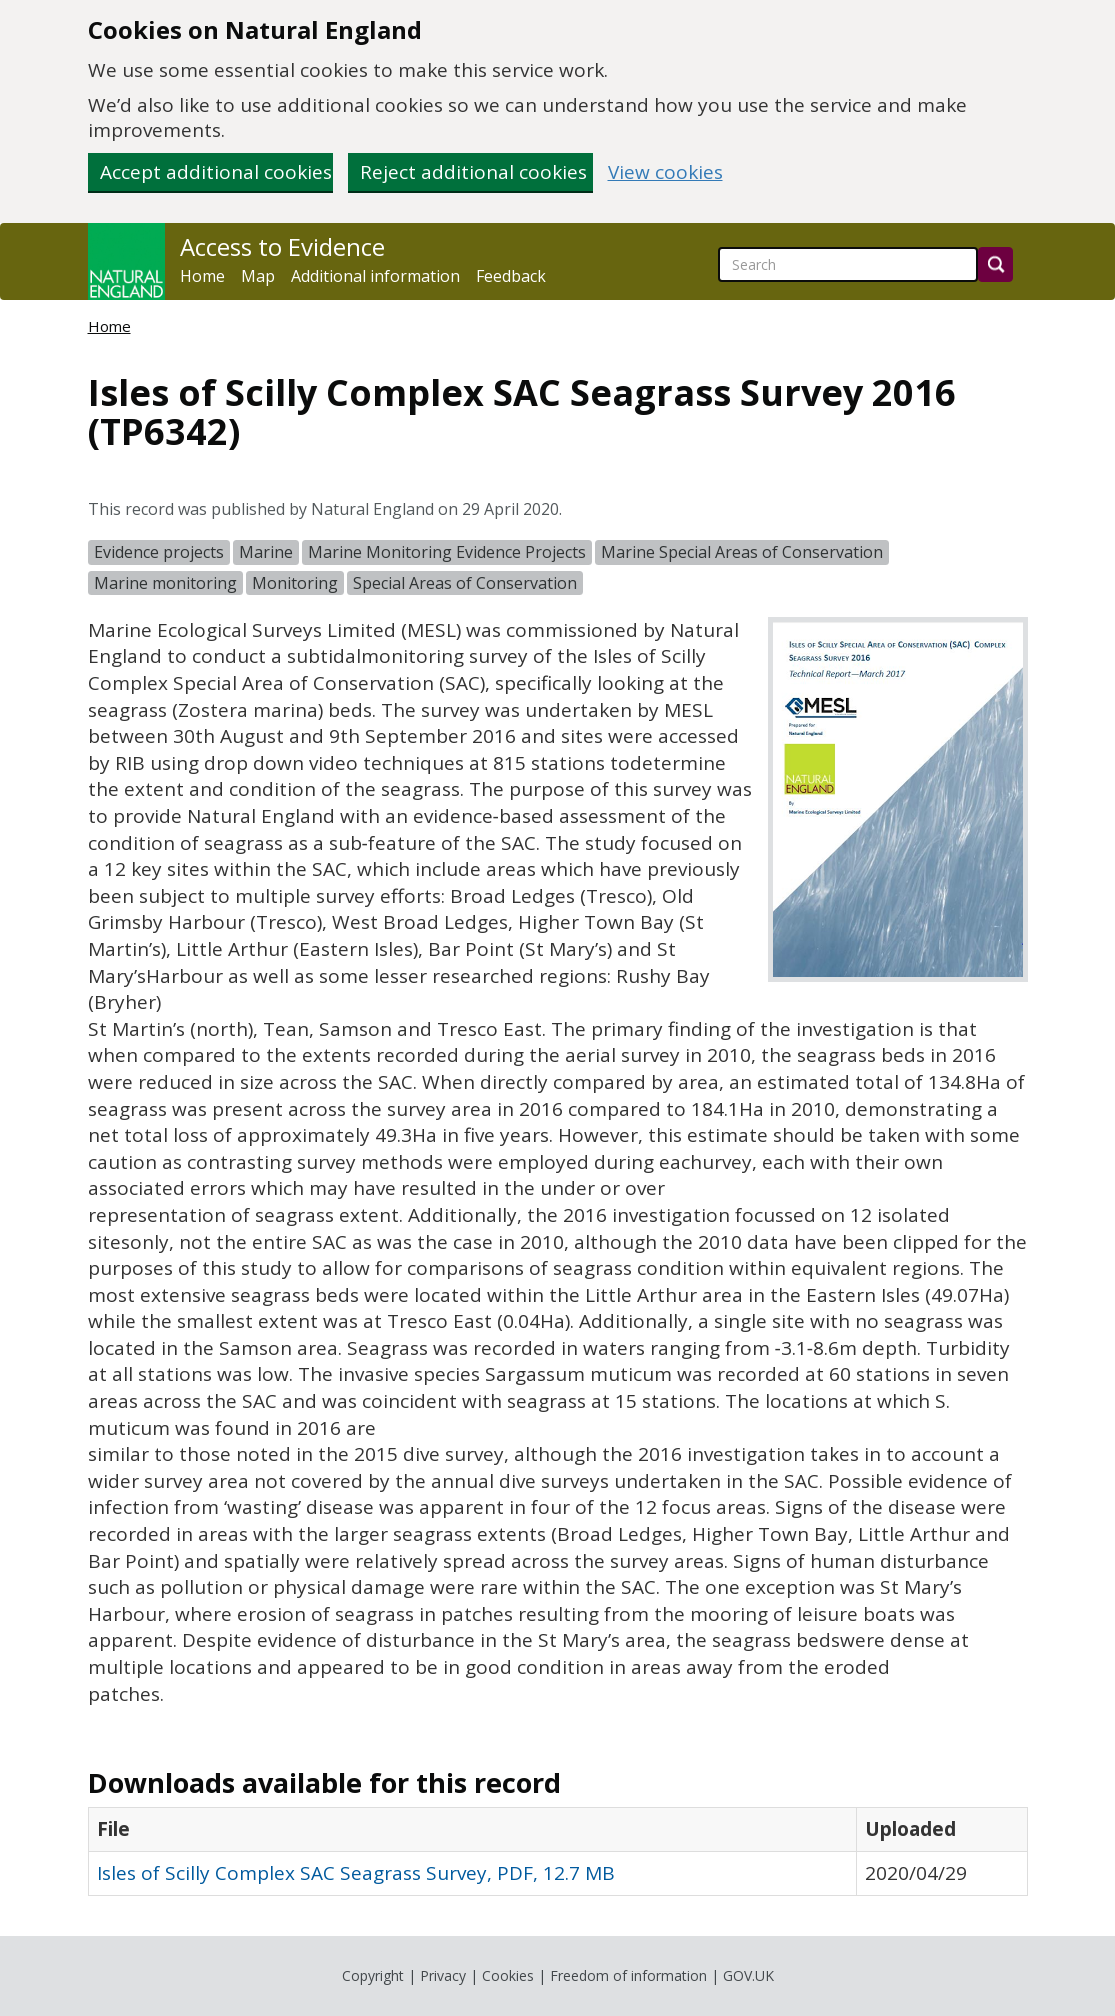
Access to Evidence (282, 247)
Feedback (511, 276)
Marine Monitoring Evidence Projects (447, 552)
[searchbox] (848, 264)
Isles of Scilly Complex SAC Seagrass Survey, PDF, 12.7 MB (356, 1873)
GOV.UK (748, 1975)
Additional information (375, 276)
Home (202, 276)
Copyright (373, 1975)
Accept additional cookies (216, 172)
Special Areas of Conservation (465, 583)
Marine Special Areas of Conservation (742, 552)
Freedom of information (628, 1975)
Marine (266, 552)
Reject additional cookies (473, 172)
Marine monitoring (165, 583)
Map (258, 276)
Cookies (508, 1975)
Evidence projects (159, 552)
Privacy (443, 1975)
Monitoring (295, 583)
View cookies (665, 172)
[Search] (995, 264)
